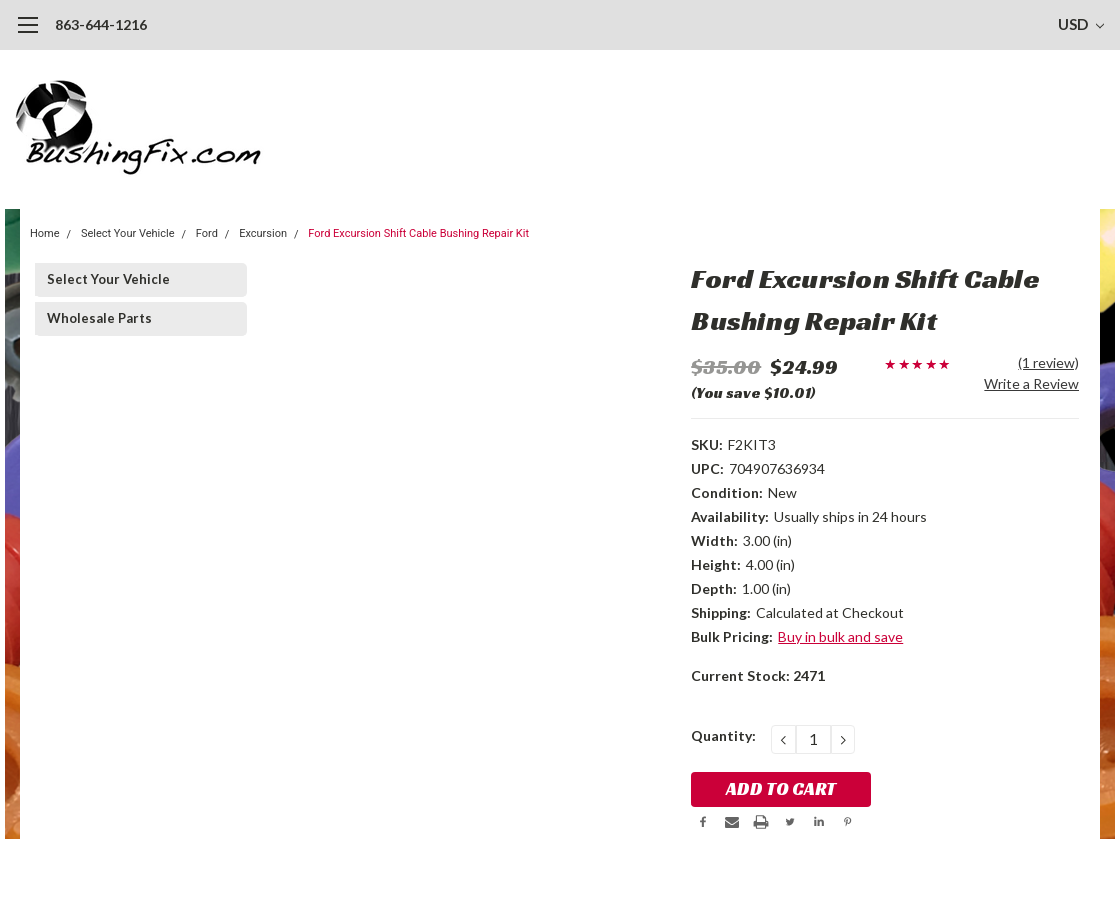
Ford (207, 233)
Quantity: (723, 735)
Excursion (263, 233)
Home (45, 233)
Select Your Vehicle (128, 233)
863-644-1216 (101, 24)
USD (1081, 24)
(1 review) (1048, 362)
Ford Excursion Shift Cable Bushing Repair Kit (418, 233)
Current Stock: (758, 675)
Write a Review (1031, 383)
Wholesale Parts (99, 318)
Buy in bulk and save (840, 636)
